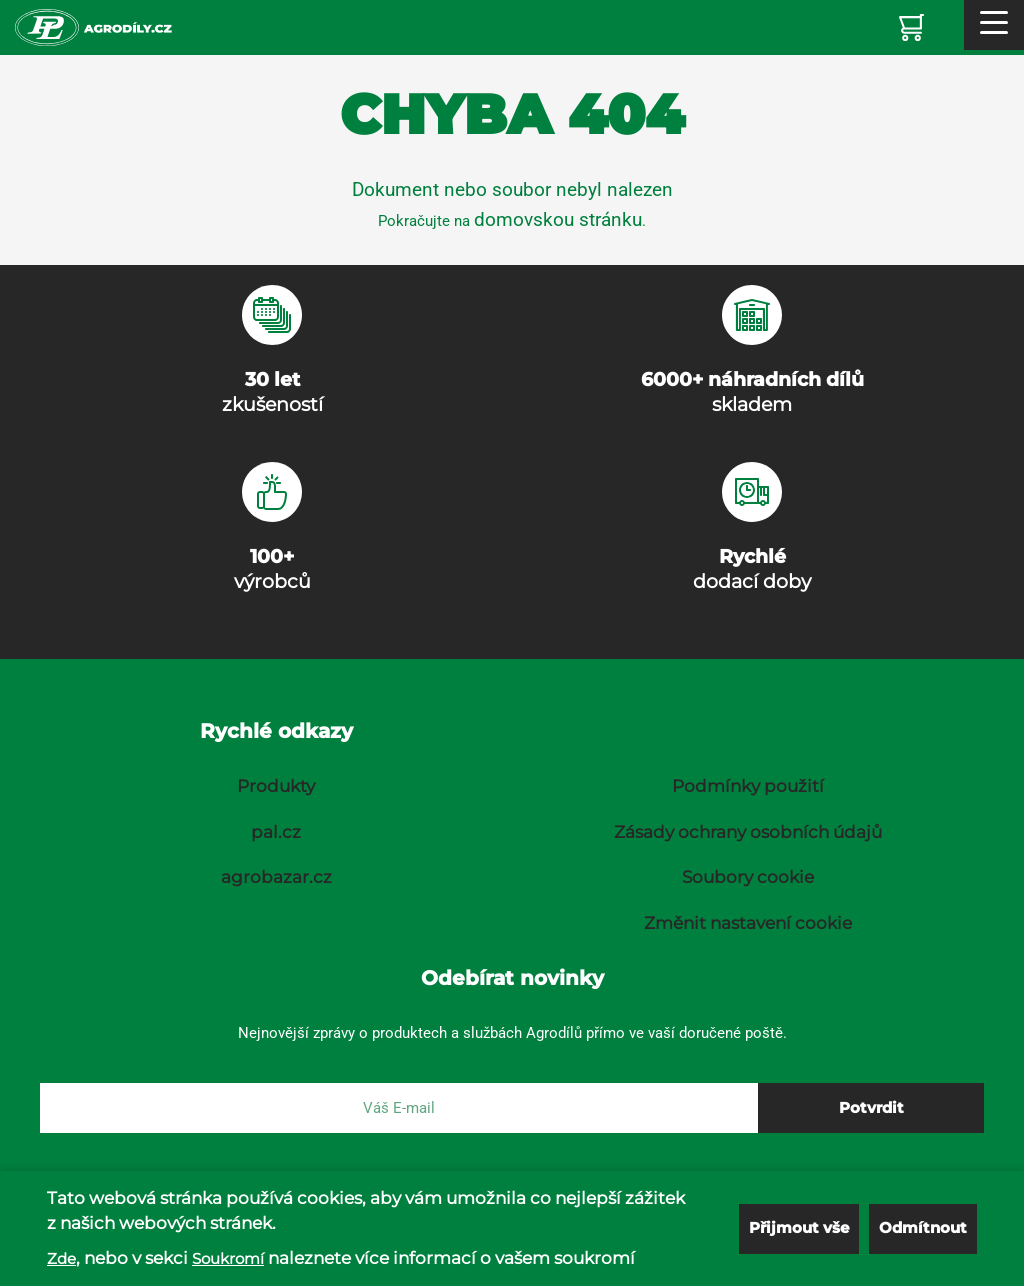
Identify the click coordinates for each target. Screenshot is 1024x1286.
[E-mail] (399, 1108)
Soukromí (228, 1258)
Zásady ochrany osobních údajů (748, 832)
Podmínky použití (748, 786)
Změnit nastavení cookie (748, 923)
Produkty (276, 786)
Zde (61, 1258)
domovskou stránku (558, 219)
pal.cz (276, 832)
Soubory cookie (748, 877)
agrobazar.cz (276, 877)
